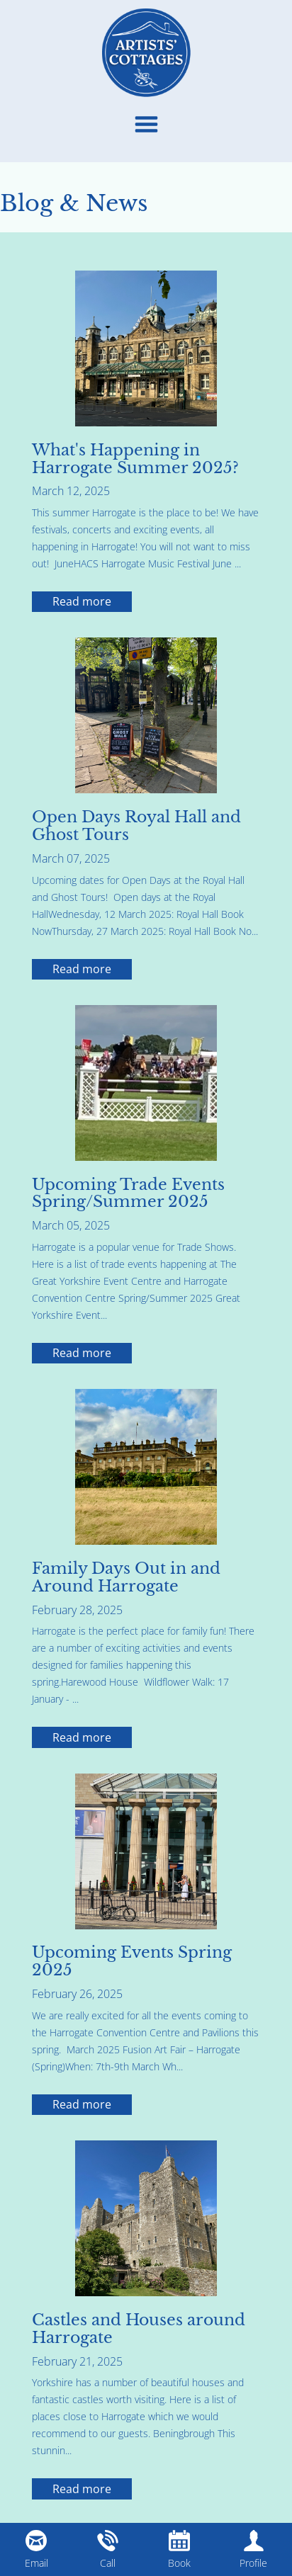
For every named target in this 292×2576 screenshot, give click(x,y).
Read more (81, 601)
